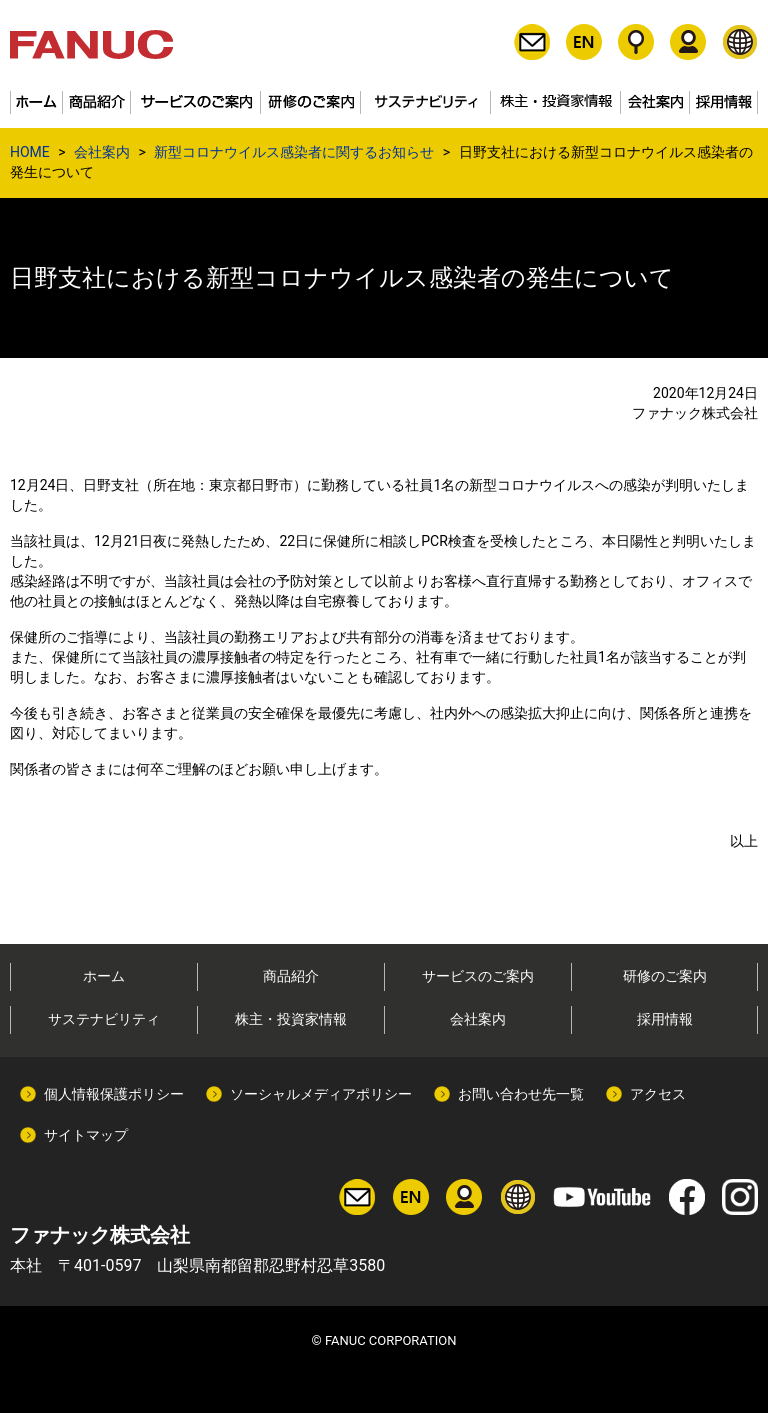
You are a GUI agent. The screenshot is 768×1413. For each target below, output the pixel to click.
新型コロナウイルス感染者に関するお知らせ (294, 152)
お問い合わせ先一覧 (521, 1094)
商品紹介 (291, 976)
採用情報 (665, 1019)
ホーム (104, 976)
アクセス (658, 1094)
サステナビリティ (104, 1019)
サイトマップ (86, 1135)
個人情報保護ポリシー (114, 1094)
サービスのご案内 (478, 976)
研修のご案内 (665, 976)
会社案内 (102, 152)
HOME (30, 152)
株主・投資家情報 (291, 1019)
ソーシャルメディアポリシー (321, 1094)
